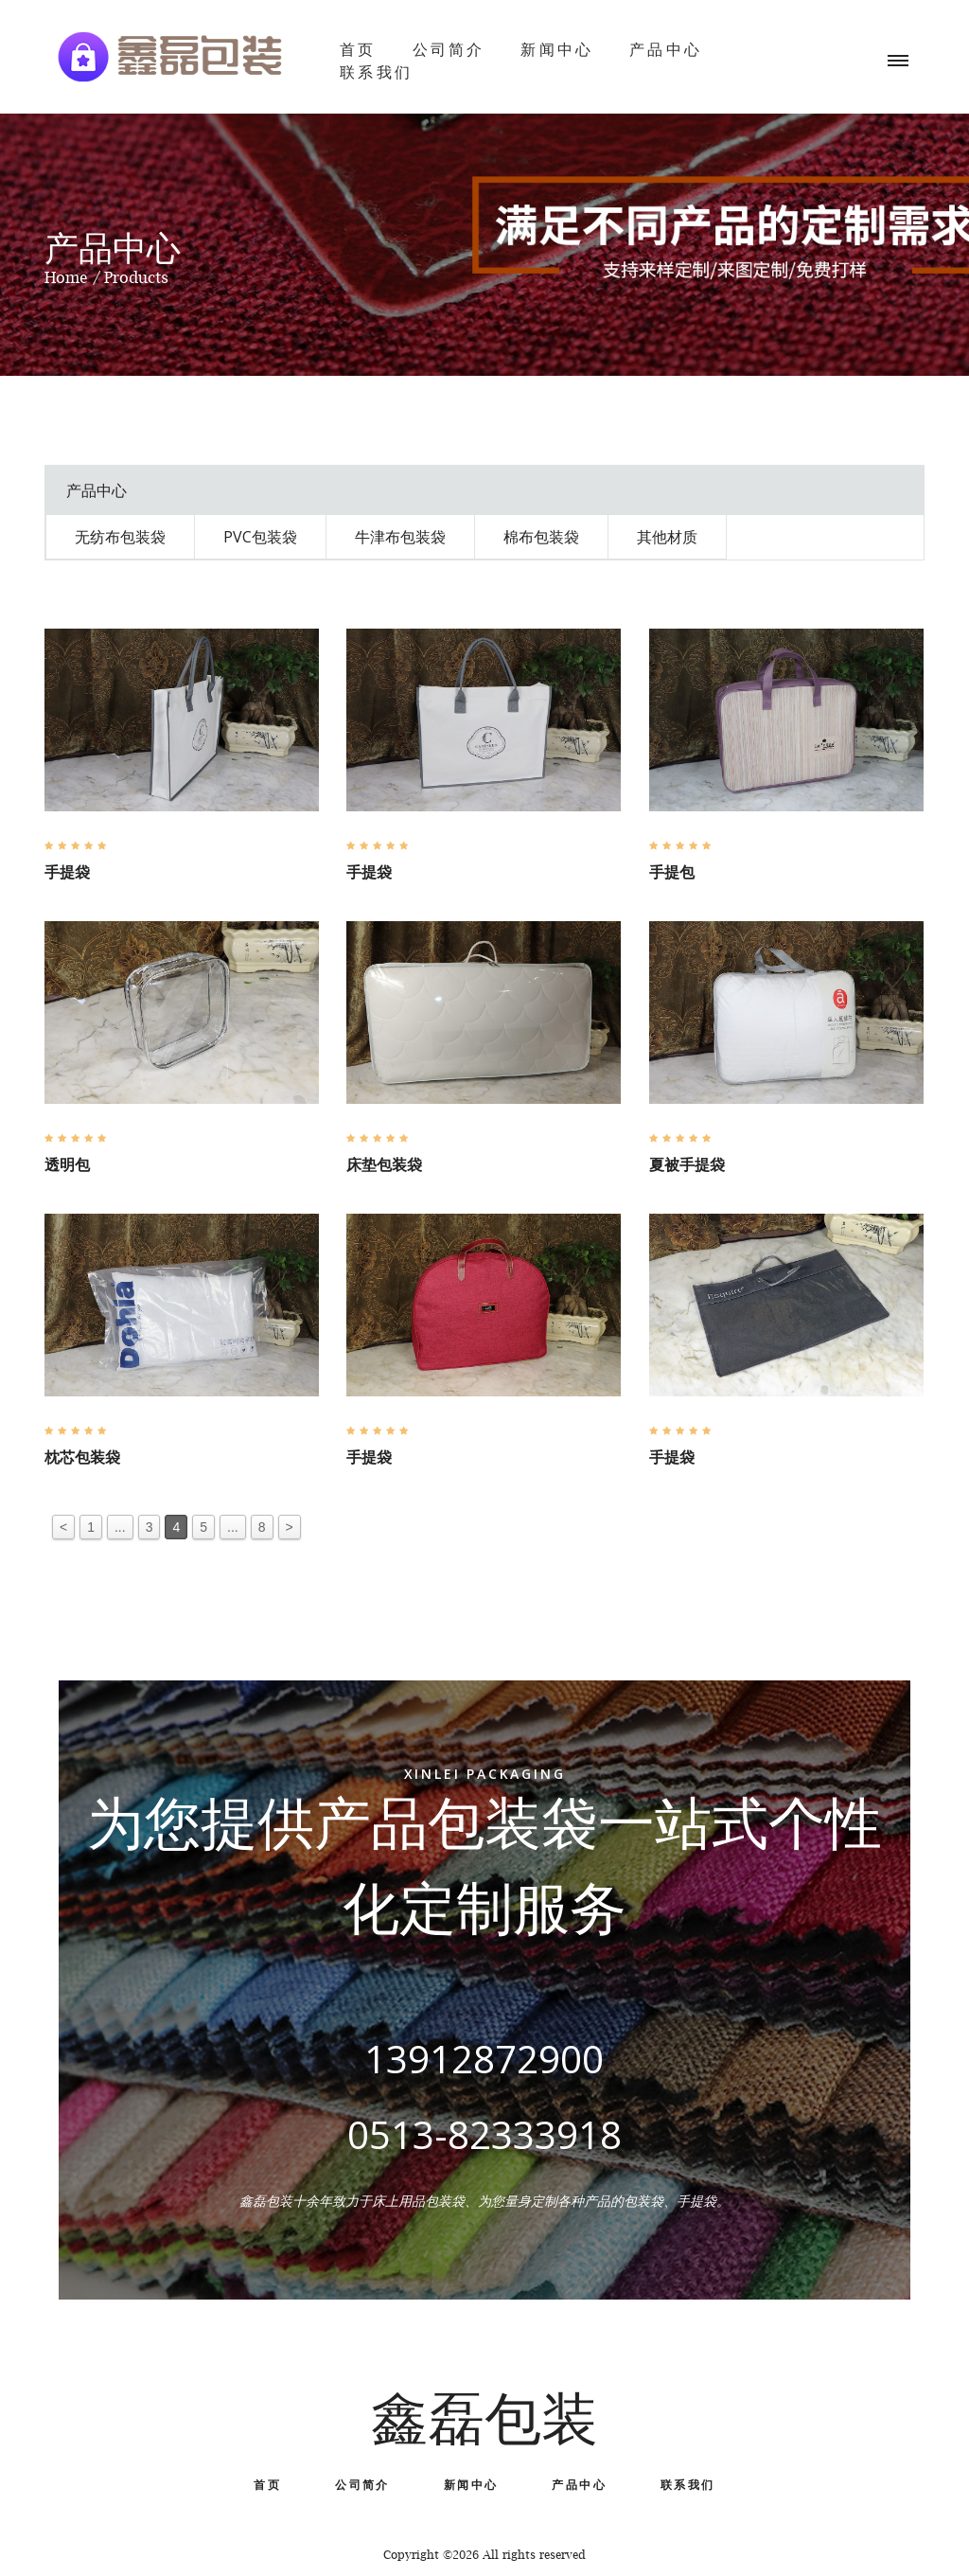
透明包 (67, 1164)
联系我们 (376, 72)
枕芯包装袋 (82, 1457)
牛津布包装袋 (400, 536)
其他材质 (667, 536)
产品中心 (665, 49)
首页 (358, 49)
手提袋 (67, 872)
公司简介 (449, 49)
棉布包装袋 (541, 536)
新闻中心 (556, 49)
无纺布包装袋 (120, 536)
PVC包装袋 (260, 536)
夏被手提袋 (687, 1164)
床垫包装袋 (384, 1164)
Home (65, 277)
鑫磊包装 (484, 2418)
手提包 (672, 872)
